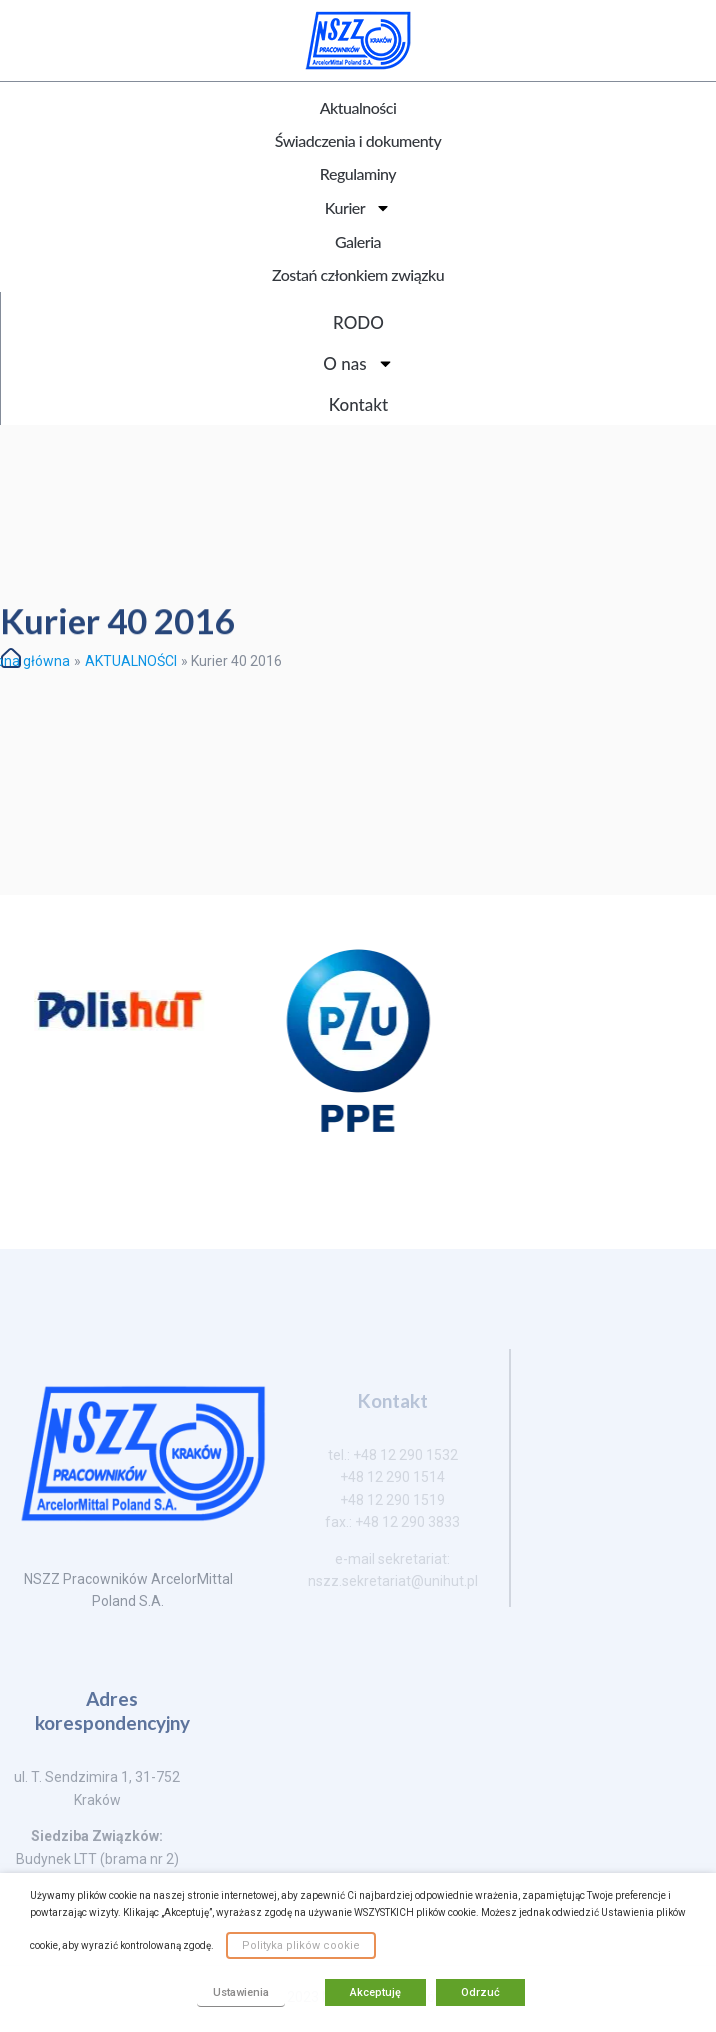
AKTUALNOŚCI (131, 661)
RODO (358, 322)
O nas (358, 363)
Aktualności (358, 107)
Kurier (358, 208)
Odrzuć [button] (480, 1992)
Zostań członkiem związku (358, 274)
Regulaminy (358, 173)
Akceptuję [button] (375, 1992)
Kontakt (358, 404)
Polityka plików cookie (301, 1945)
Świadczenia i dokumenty (358, 140)
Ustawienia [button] (241, 1992)
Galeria (358, 241)
